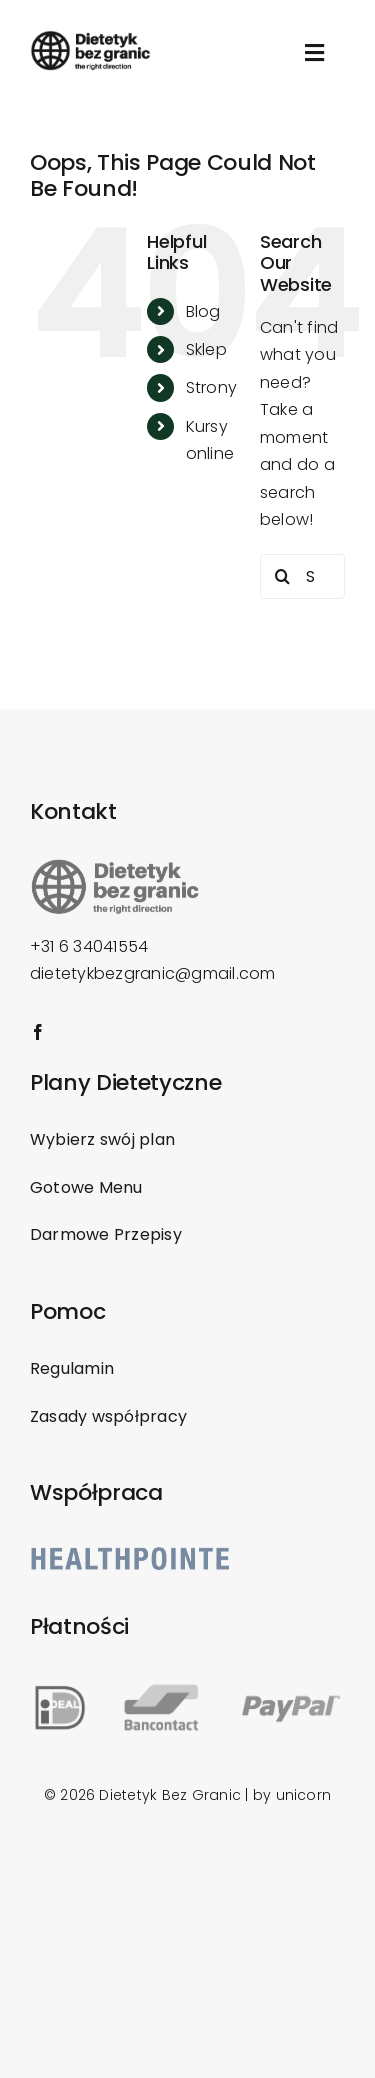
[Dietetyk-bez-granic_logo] (90, 37)
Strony (211, 387)
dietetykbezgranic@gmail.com (152, 973)
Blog (203, 311)
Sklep (206, 349)
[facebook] (38, 1032)
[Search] (282, 576)
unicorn (304, 1795)
